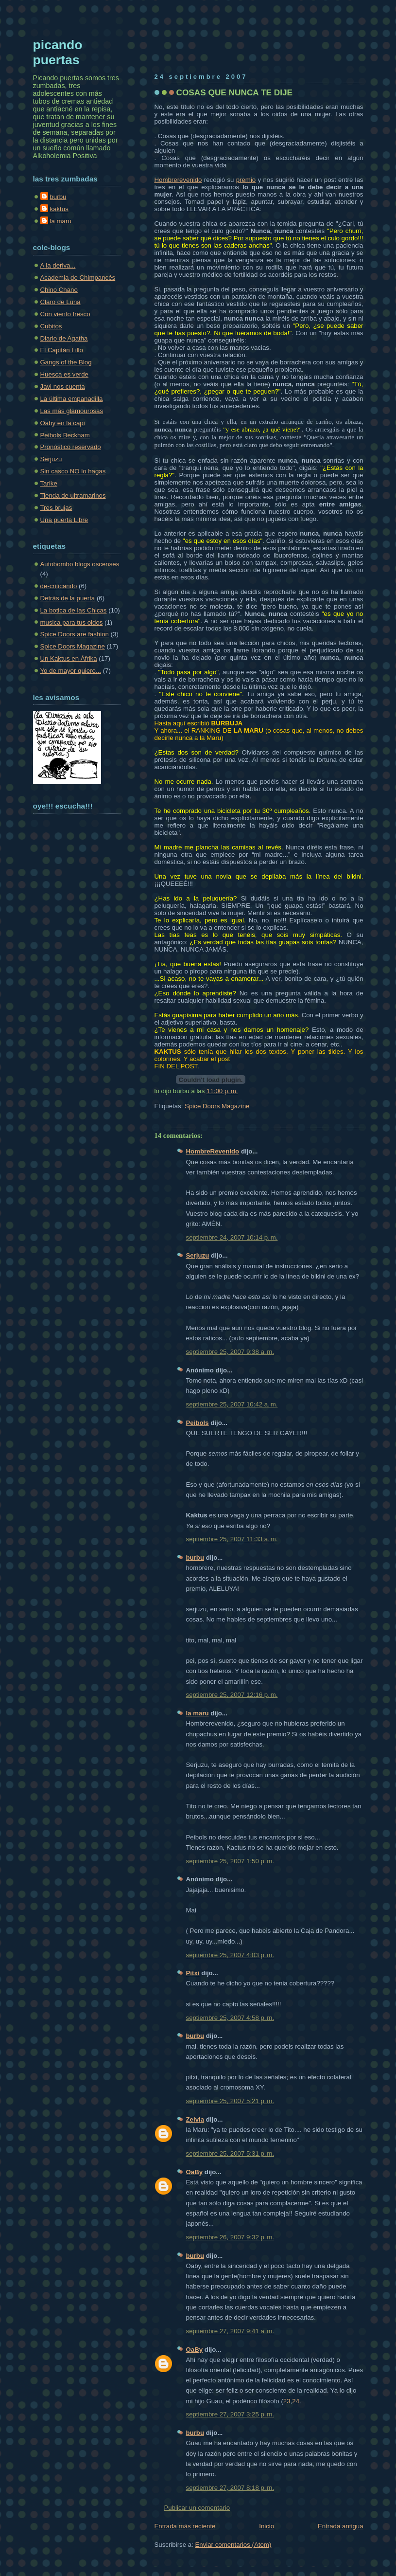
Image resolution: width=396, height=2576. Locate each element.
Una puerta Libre (64, 519)
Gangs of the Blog (66, 362)
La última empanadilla (71, 398)
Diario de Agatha (64, 338)
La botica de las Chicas (73, 610)
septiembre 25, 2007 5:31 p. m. (230, 2153)
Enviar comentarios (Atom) (233, 2544)
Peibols (197, 1422)
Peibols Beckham (65, 435)
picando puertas (58, 52)
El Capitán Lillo (61, 350)
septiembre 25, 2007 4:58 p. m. (230, 2017)
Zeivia (195, 2119)
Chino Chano (59, 289)
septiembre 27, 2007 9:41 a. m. (230, 2331)
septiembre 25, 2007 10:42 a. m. (232, 1404)
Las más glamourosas (71, 410)
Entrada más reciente (185, 2526)
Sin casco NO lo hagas (73, 471)
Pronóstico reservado (70, 446)
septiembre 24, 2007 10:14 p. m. (232, 1237)
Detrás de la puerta (67, 598)
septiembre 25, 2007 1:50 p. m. (230, 1861)
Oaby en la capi (62, 423)
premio (246, 179)
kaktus (59, 209)
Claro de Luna (60, 302)
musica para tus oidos (71, 622)
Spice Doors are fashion (74, 634)
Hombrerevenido (178, 179)
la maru (197, 1713)
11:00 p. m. (222, 1091)
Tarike (48, 483)
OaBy (194, 2172)
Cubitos (51, 326)
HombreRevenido (213, 1151)
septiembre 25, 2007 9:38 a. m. (230, 1351)
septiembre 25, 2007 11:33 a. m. (232, 1539)
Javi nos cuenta (62, 386)
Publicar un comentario (197, 2507)
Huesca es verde (64, 374)
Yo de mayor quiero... (70, 670)
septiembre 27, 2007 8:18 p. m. (230, 2487)
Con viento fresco (65, 314)
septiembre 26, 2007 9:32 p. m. (230, 2237)
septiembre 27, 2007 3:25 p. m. (230, 2414)
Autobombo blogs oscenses (80, 564)
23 (287, 2401)
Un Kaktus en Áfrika (68, 658)
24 (295, 2401)
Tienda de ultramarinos (73, 495)
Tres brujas (56, 507)
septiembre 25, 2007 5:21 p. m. (230, 2101)
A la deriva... (58, 265)
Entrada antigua (340, 2526)
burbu (195, 1557)
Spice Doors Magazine (217, 1106)
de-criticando (58, 586)
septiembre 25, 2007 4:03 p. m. (230, 1955)
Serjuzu (197, 1255)
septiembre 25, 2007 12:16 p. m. (232, 1694)
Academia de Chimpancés (78, 277)
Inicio (266, 2526)
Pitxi (193, 1973)
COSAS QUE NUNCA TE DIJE (234, 92)
